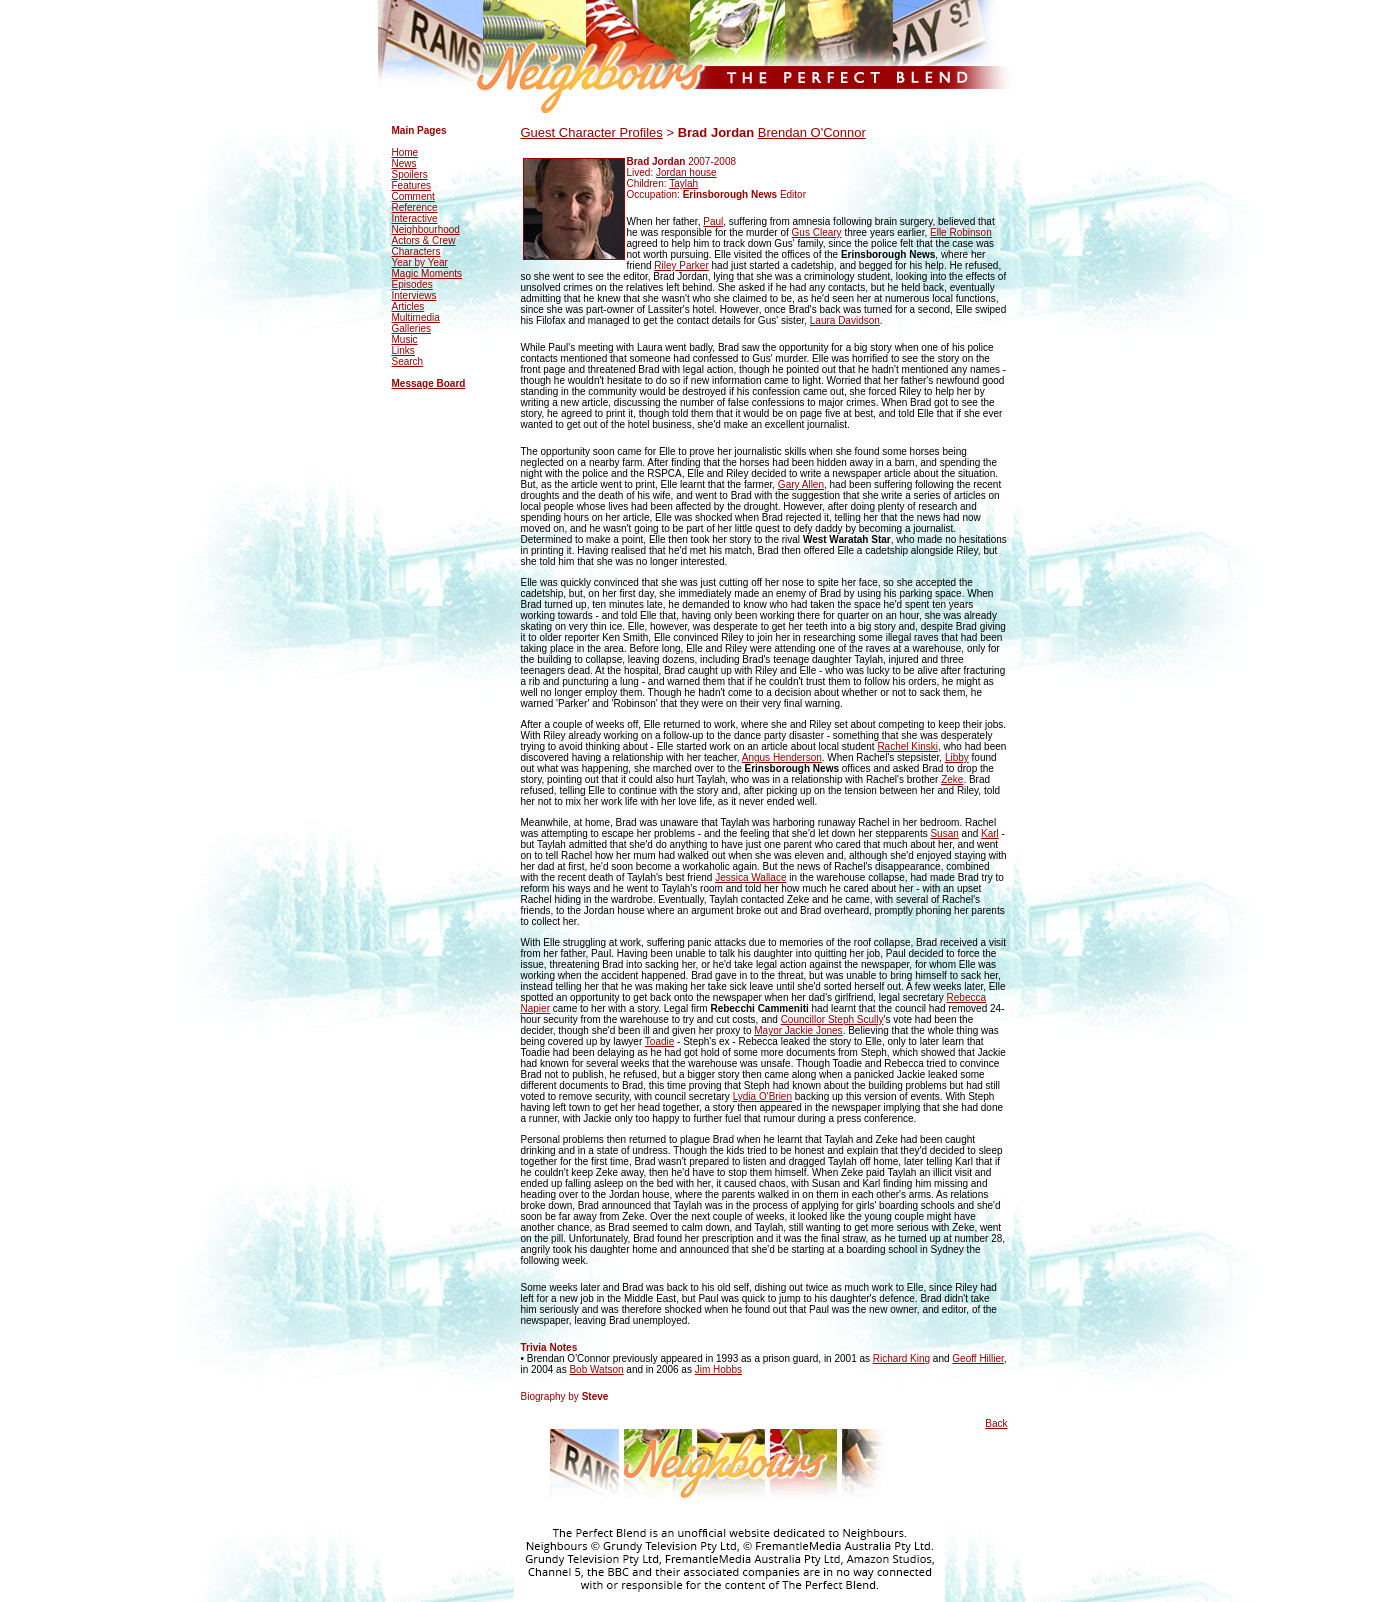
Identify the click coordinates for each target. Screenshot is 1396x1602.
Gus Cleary (817, 232)
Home (405, 152)
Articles (408, 306)
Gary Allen (801, 484)
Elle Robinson (961, 232)
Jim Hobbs (718, 1369)
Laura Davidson (845, 320)
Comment (413, 196)
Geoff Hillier (978, 1358)
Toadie (659, 1041)
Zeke (952, 779)
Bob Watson (596, 1369)
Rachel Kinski (907, 746)
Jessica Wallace (750, 877)
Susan (944, 833)
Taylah (683, 183)
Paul (713, 221)
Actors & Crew (424, 240)
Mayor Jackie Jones (798, 1030)
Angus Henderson (782, 757)
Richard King (901, 1358)
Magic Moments (427, 273)
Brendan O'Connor (812, 132)
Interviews (414, 295)
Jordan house (686, 172)
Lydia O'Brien (762, 1096)
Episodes (412, 284)
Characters (416, 251)
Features (411, 185)
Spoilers (410, 174)
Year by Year (420, 262)
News (404, 163)
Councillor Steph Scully (832, 1019)
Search (408, 361)
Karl (990, 833)
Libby (957, 757)
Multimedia (416, 317)
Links (403, 350)
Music (405, 339)
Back (996, 1423)
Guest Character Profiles (592, 132)
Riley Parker (681, 265)
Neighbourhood (426, 229)
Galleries (411, 328)
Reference (415, 207)
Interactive (415, 218)
